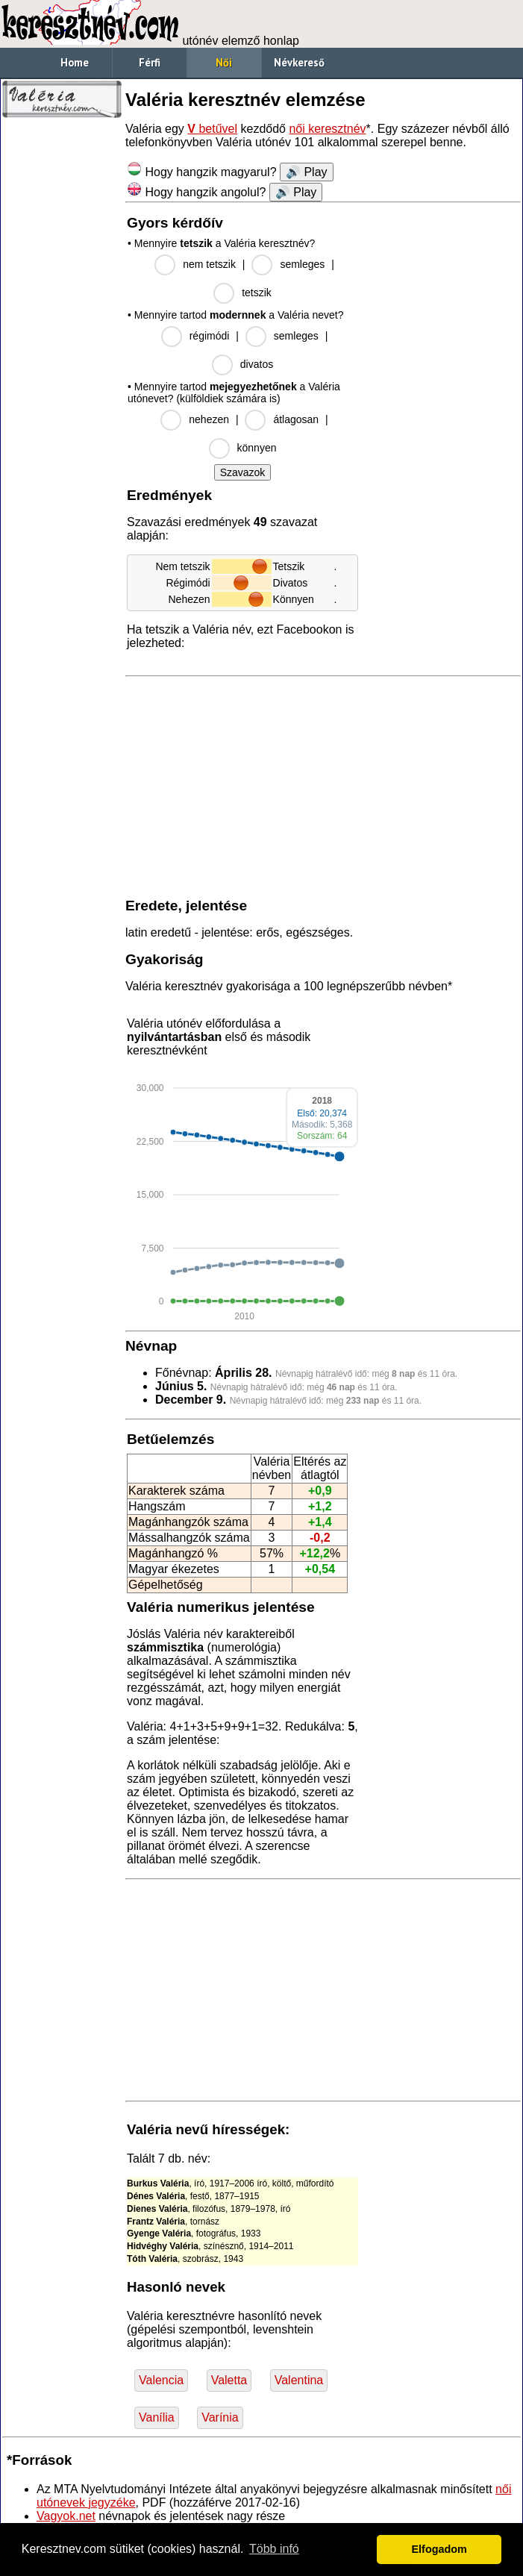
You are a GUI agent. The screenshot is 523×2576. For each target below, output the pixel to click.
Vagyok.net (66, 2516)
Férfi (149, 62)
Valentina (299, 2380)
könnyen (257, 448)
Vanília (157, 2417)
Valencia (161, 2380)
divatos (256, 364)
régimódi (210, 336)
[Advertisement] (62, 351)
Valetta (229, 2380)
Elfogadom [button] (439, 2549)
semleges (302, 264)
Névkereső (299, 62)
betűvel (212, 128)
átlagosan (296, 419)
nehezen (209, 419)
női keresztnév (327, 128)
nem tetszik (209, 264)
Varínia (220, 2417)
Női (224, 62)
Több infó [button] (274, 2548)
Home (74, 62)
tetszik (257, 292)
